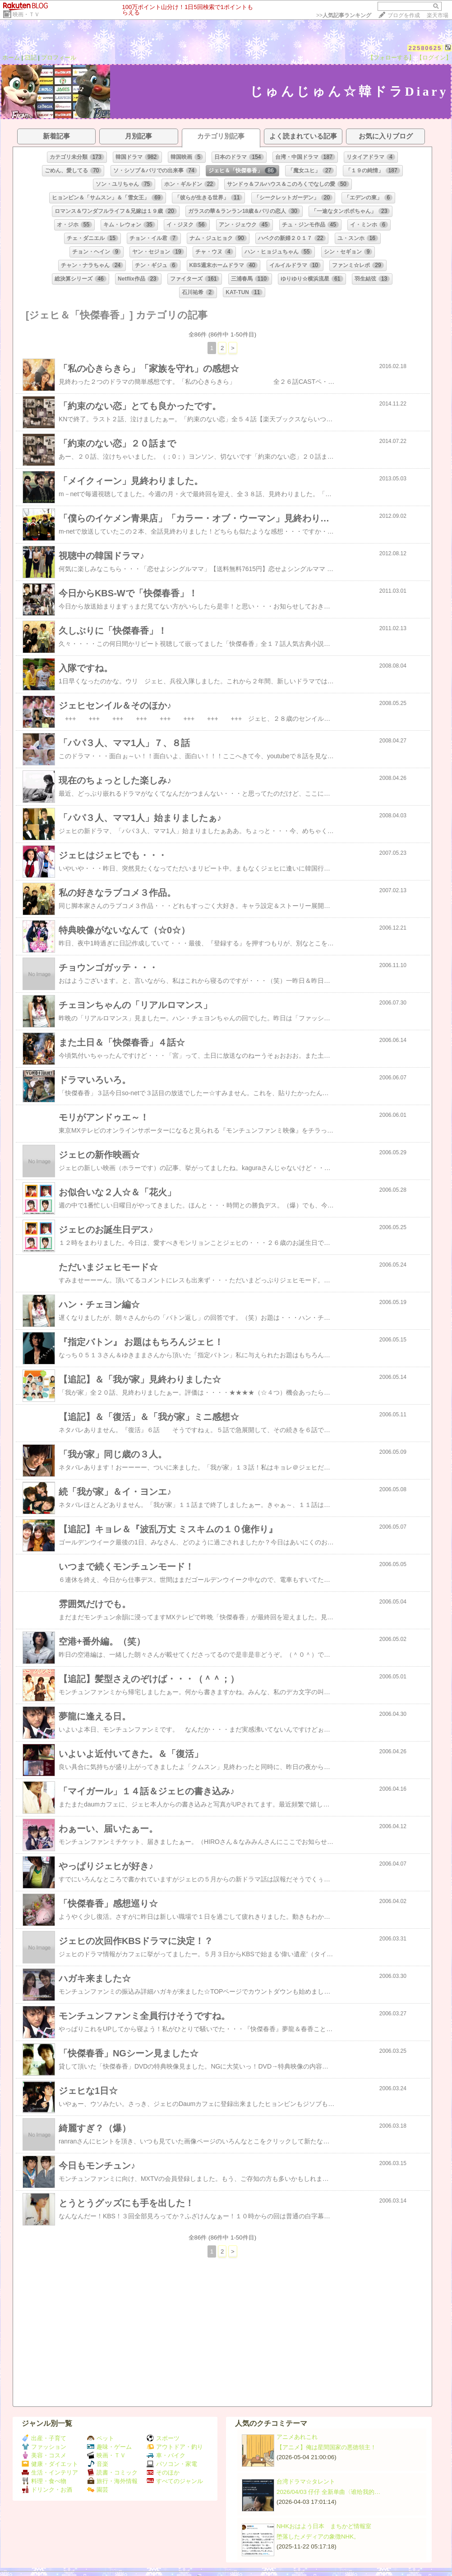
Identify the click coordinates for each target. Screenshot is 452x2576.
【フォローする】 (391, 57)
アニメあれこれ (297, 2436)
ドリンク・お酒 (47, 2489)
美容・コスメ (44, 2455)
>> (343, 15)
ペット (100, 2438)
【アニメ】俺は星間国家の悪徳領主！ (326, 2447)
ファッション (44, 2446)
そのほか (163, 2472)
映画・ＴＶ (26, 14)
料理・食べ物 (44, 2481)
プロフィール (58, 57)
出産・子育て (44, 2438)
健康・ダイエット (50, 2464)
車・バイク (166, 2455)
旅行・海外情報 (112, 2481)
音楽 (97, 2464)
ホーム (11, 57)
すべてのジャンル (175, 2481)
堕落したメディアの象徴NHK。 (318, 2536)
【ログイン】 (434, 57)
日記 (31, 57)
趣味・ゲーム (109, 2446)
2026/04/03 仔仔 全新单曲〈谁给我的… (328, 2491)
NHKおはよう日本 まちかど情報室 (324, 2526)
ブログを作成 (403, 15)
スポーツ (163, 2438)
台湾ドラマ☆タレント (306, 2481)
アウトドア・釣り (175, 2446)
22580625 (425, 48)
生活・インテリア (50, 2472)
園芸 (97, 2489)
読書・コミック (112, 2472)
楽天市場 (437, 15)
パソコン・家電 (172, 2464)
